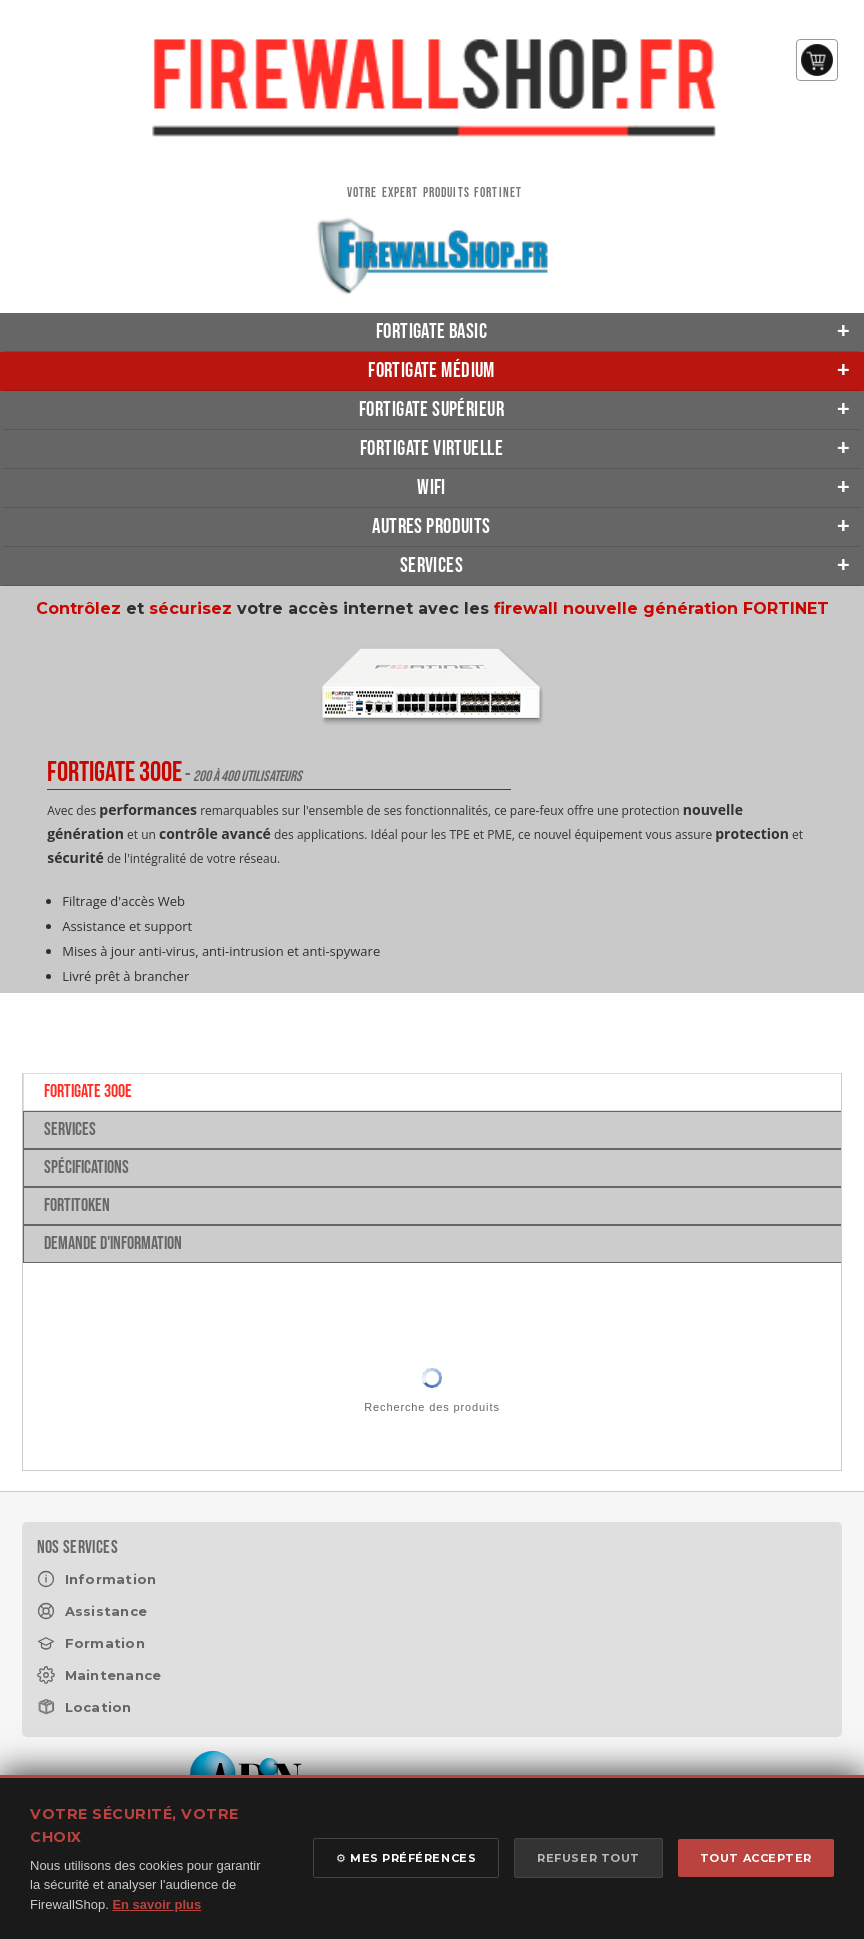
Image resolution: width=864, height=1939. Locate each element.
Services (431, 565)
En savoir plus (156, 1904)
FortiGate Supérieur (431, 409)
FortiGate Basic (431, 331)
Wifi (431, 487)
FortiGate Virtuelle (431, 448)
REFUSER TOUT (588, 1858)
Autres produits (431, 526)
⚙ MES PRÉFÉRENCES (406, 1858)
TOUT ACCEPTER (756, 1858)
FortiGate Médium (431, 370)
